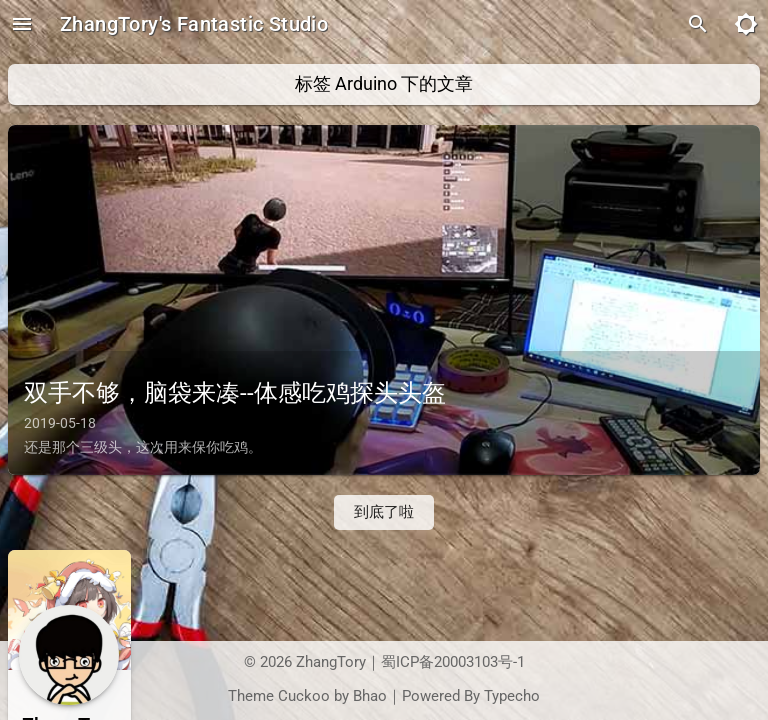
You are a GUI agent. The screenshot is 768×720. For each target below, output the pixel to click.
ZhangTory (331, 662)
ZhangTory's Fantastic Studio (194, 24)
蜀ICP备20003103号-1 (453, 662)
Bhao (370, 696)
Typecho (512, 696)
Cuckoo (304, 696)
